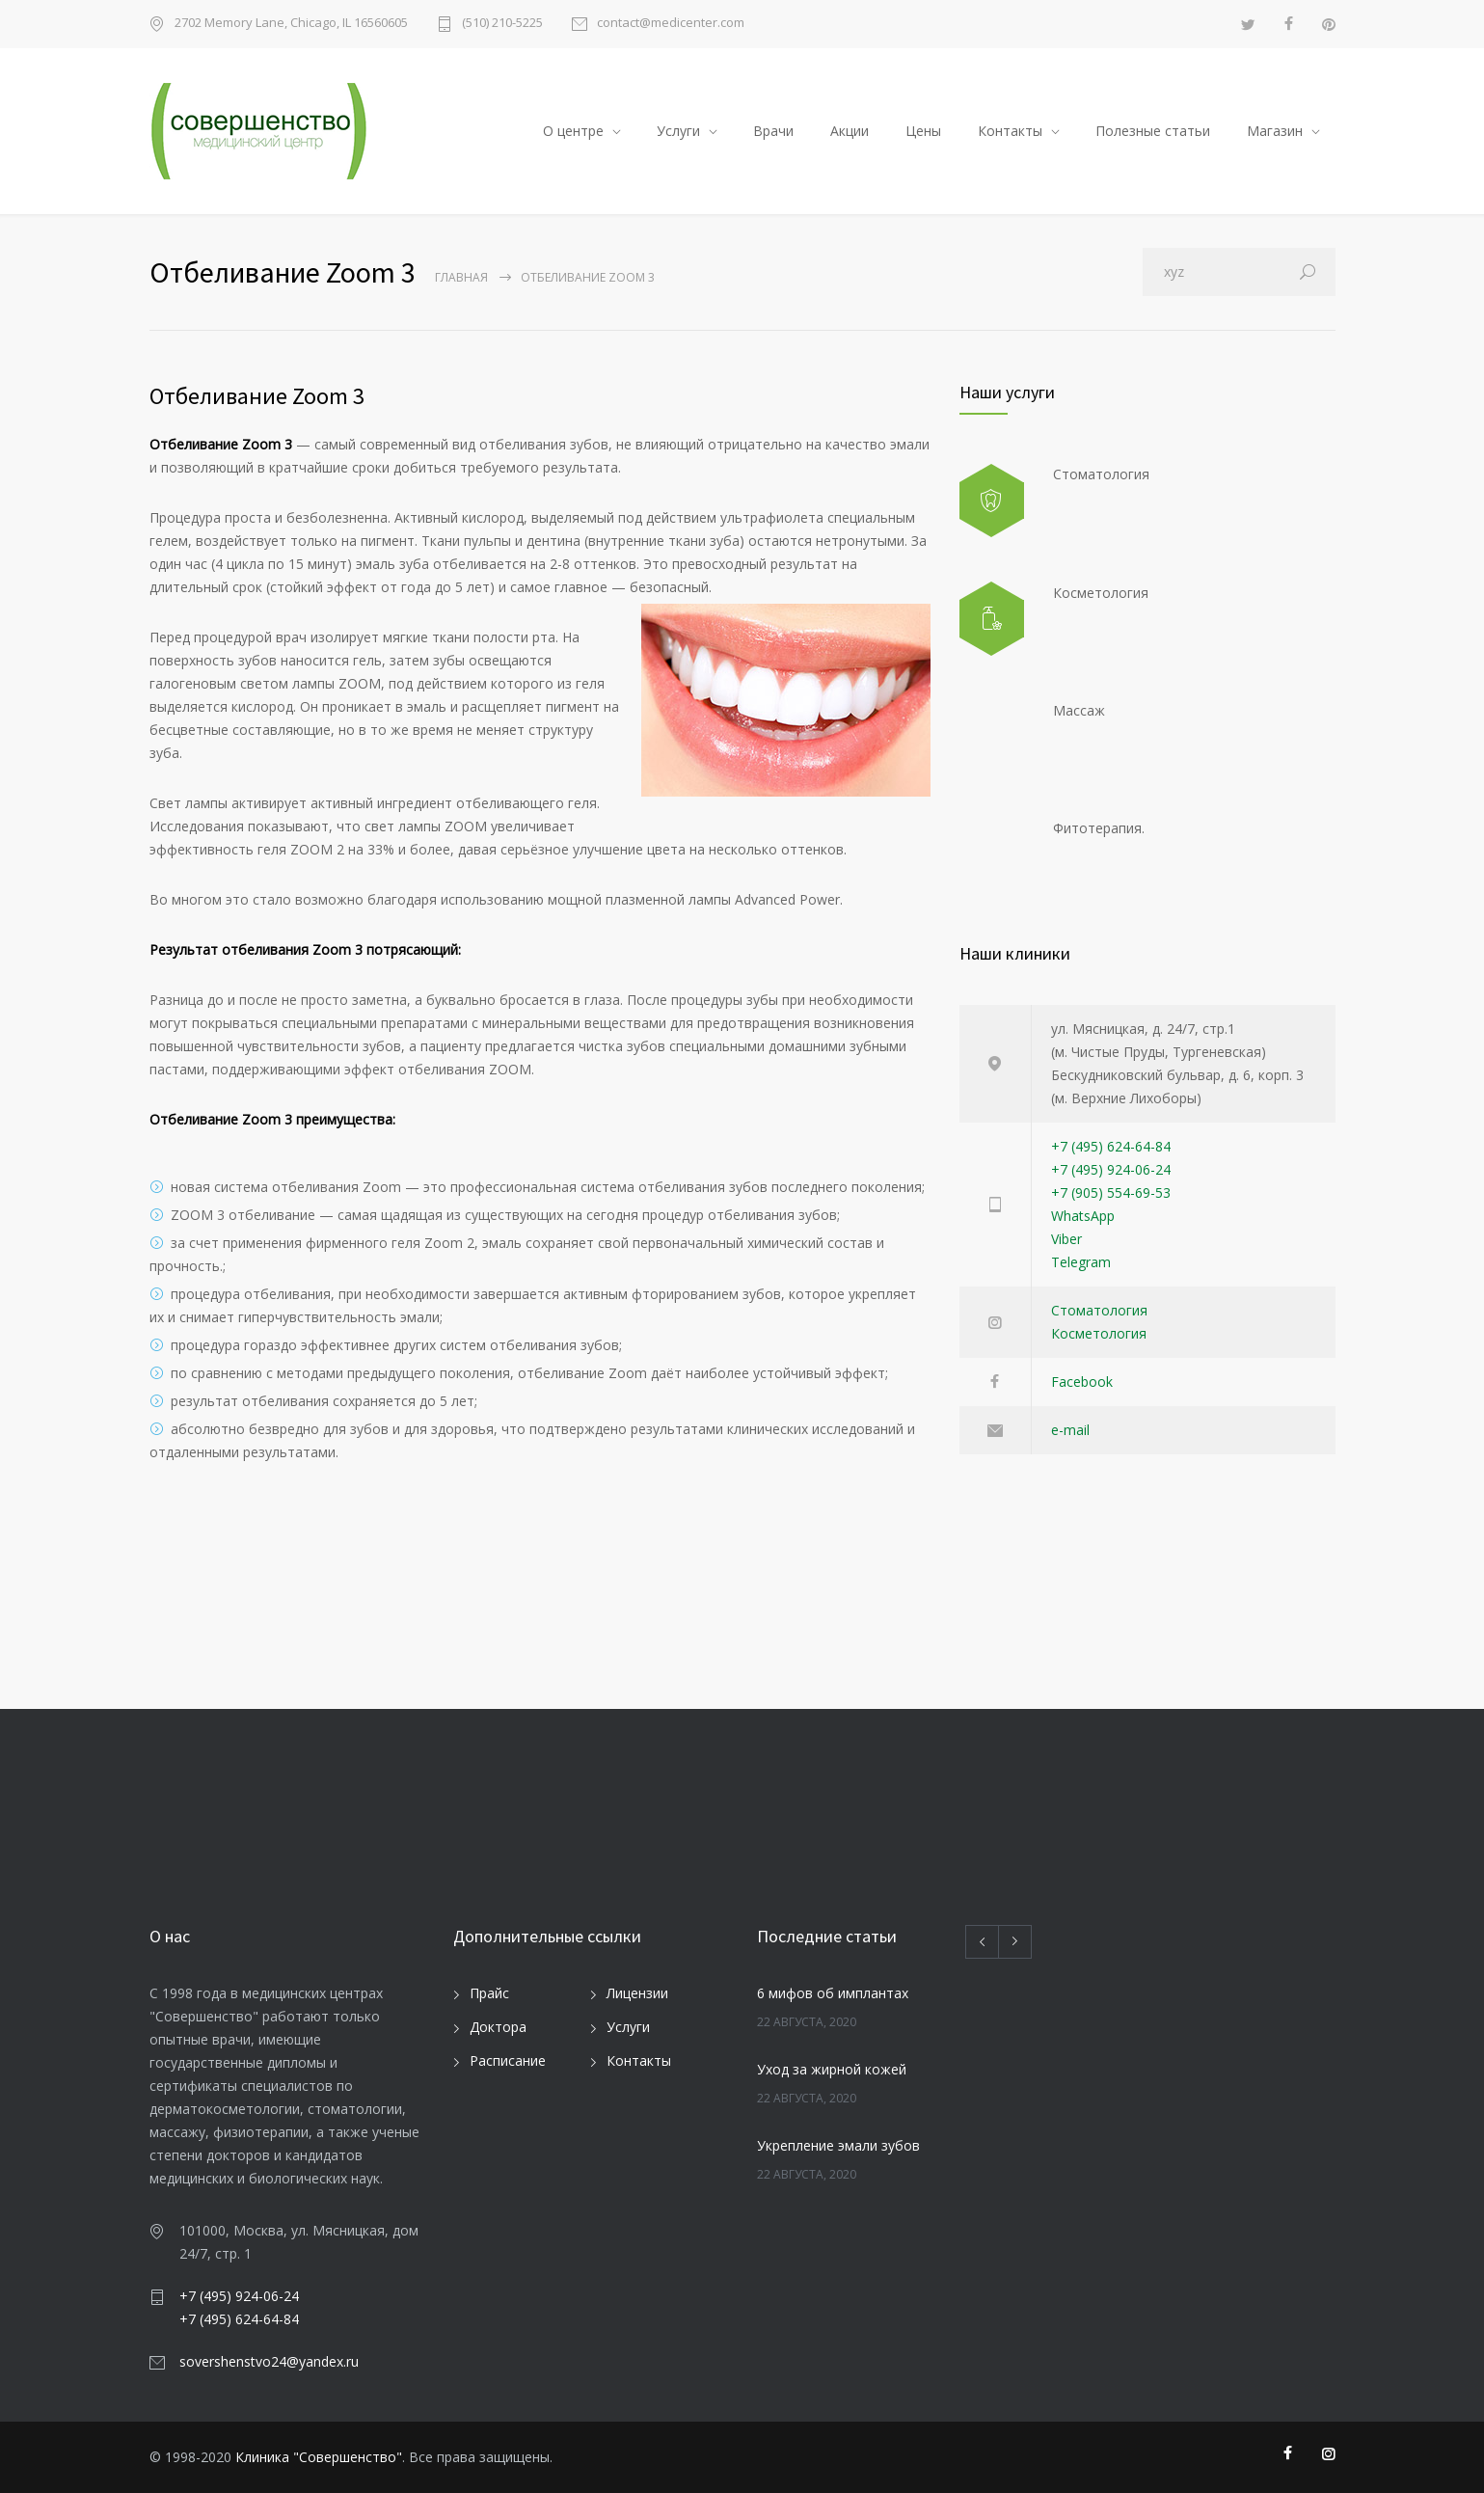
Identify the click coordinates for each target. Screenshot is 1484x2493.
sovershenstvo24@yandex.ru (269, 2361)
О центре (573, 131)
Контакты (1010, 131)
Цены (923, 131)
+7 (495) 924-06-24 (1111, 1169)
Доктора (498, 2027)
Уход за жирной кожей (831, 2069)
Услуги (678, 131)
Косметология (1099, 1333)
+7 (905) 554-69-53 (1111, 1192)
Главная (461, 277)
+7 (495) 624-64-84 (1111, 1146)
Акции (849, 131)
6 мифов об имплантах (832, 1993)
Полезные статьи (1152, 131)
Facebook (1082, 1381)
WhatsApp (1083, 1215)
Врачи (773, 131)
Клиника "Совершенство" (318, 2457)
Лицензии (637, 1993)
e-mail (1070, 1430)
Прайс (489, 1993)
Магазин (1275, 131)
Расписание (508, 2060)
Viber (1066, 1239)
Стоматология (1099, 1310)
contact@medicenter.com (670, 23)
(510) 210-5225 (502, 23)
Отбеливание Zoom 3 (256, 396)
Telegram (1081, 1262)
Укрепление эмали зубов (838, 2145)
